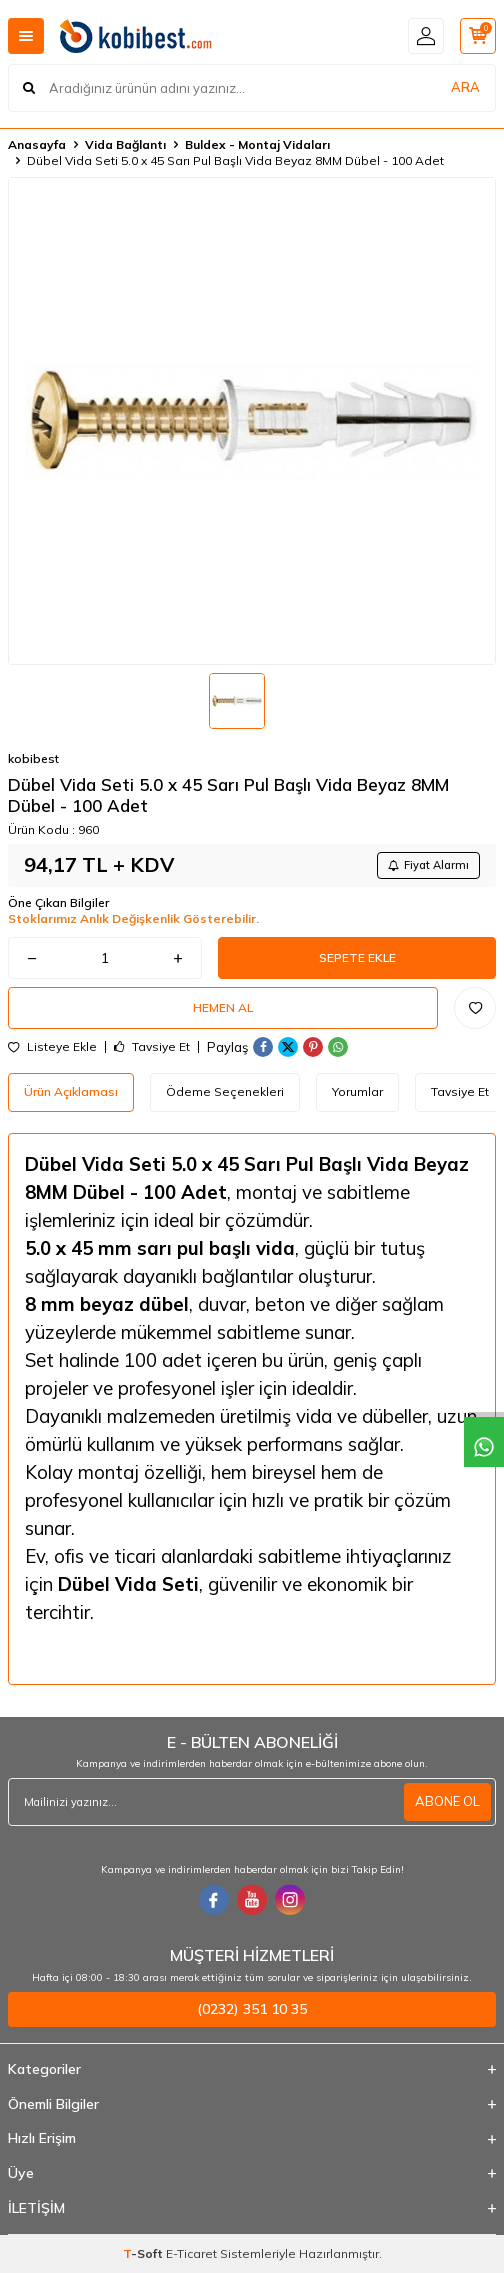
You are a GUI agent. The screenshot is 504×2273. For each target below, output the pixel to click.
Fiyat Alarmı (428, 865)
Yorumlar (357, 1091)
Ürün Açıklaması (71, 1091)
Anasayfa (37, 144)
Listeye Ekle (52, 1047)
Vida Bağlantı (125, 144)
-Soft (144, 2253)
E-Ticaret (191, 2253)
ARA (465, 87)
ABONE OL (447, 1801)
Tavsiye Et (152, 1047)
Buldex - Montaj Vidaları (257, 144)
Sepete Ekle (357, 957)
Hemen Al (223, 1007)
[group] (252, 421)
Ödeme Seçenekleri (225, 1091)
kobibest (33, 758)
